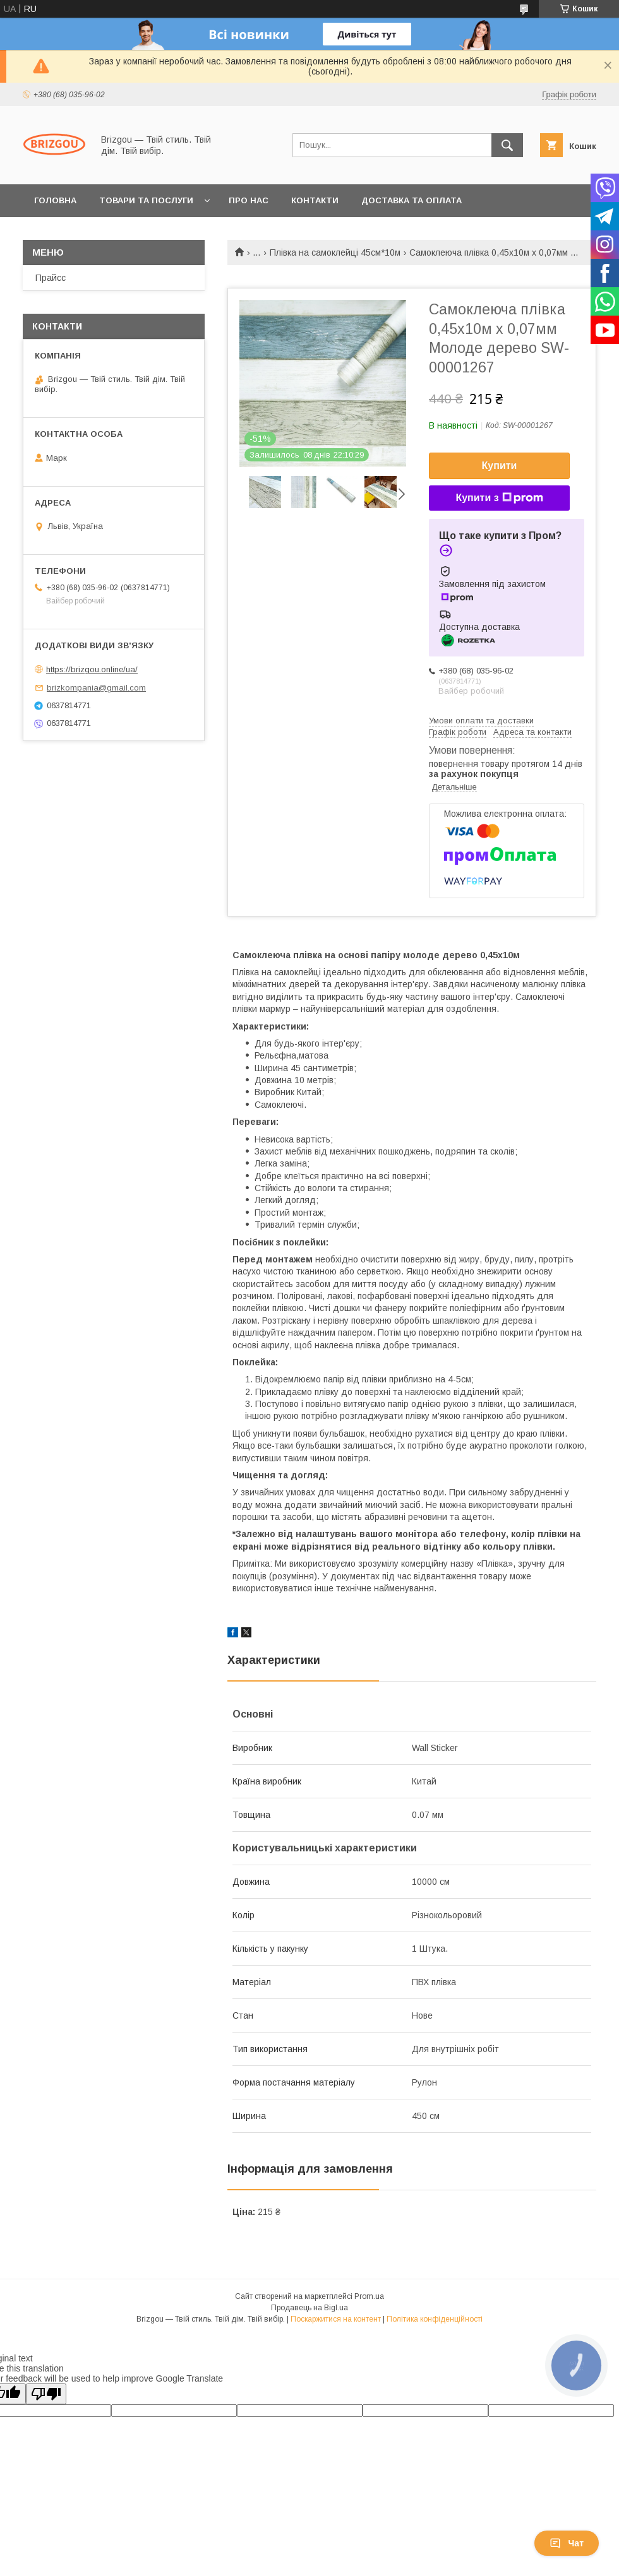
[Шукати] (507, 145)
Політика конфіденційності (435, 2319)
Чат (567, 2543)
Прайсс (50, 278)
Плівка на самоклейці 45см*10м (335, 252)
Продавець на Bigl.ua (309, 2307)
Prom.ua (369, 2296)
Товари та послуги (146, 200)
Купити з (499, 498)
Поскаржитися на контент (336, 2319)
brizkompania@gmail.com (96, 687)
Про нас (248, 200)
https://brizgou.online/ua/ (92, 669)
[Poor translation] (46, 2393)
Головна (55, 200)
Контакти (315, 200)
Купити (499, 465)
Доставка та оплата (411, 200)
